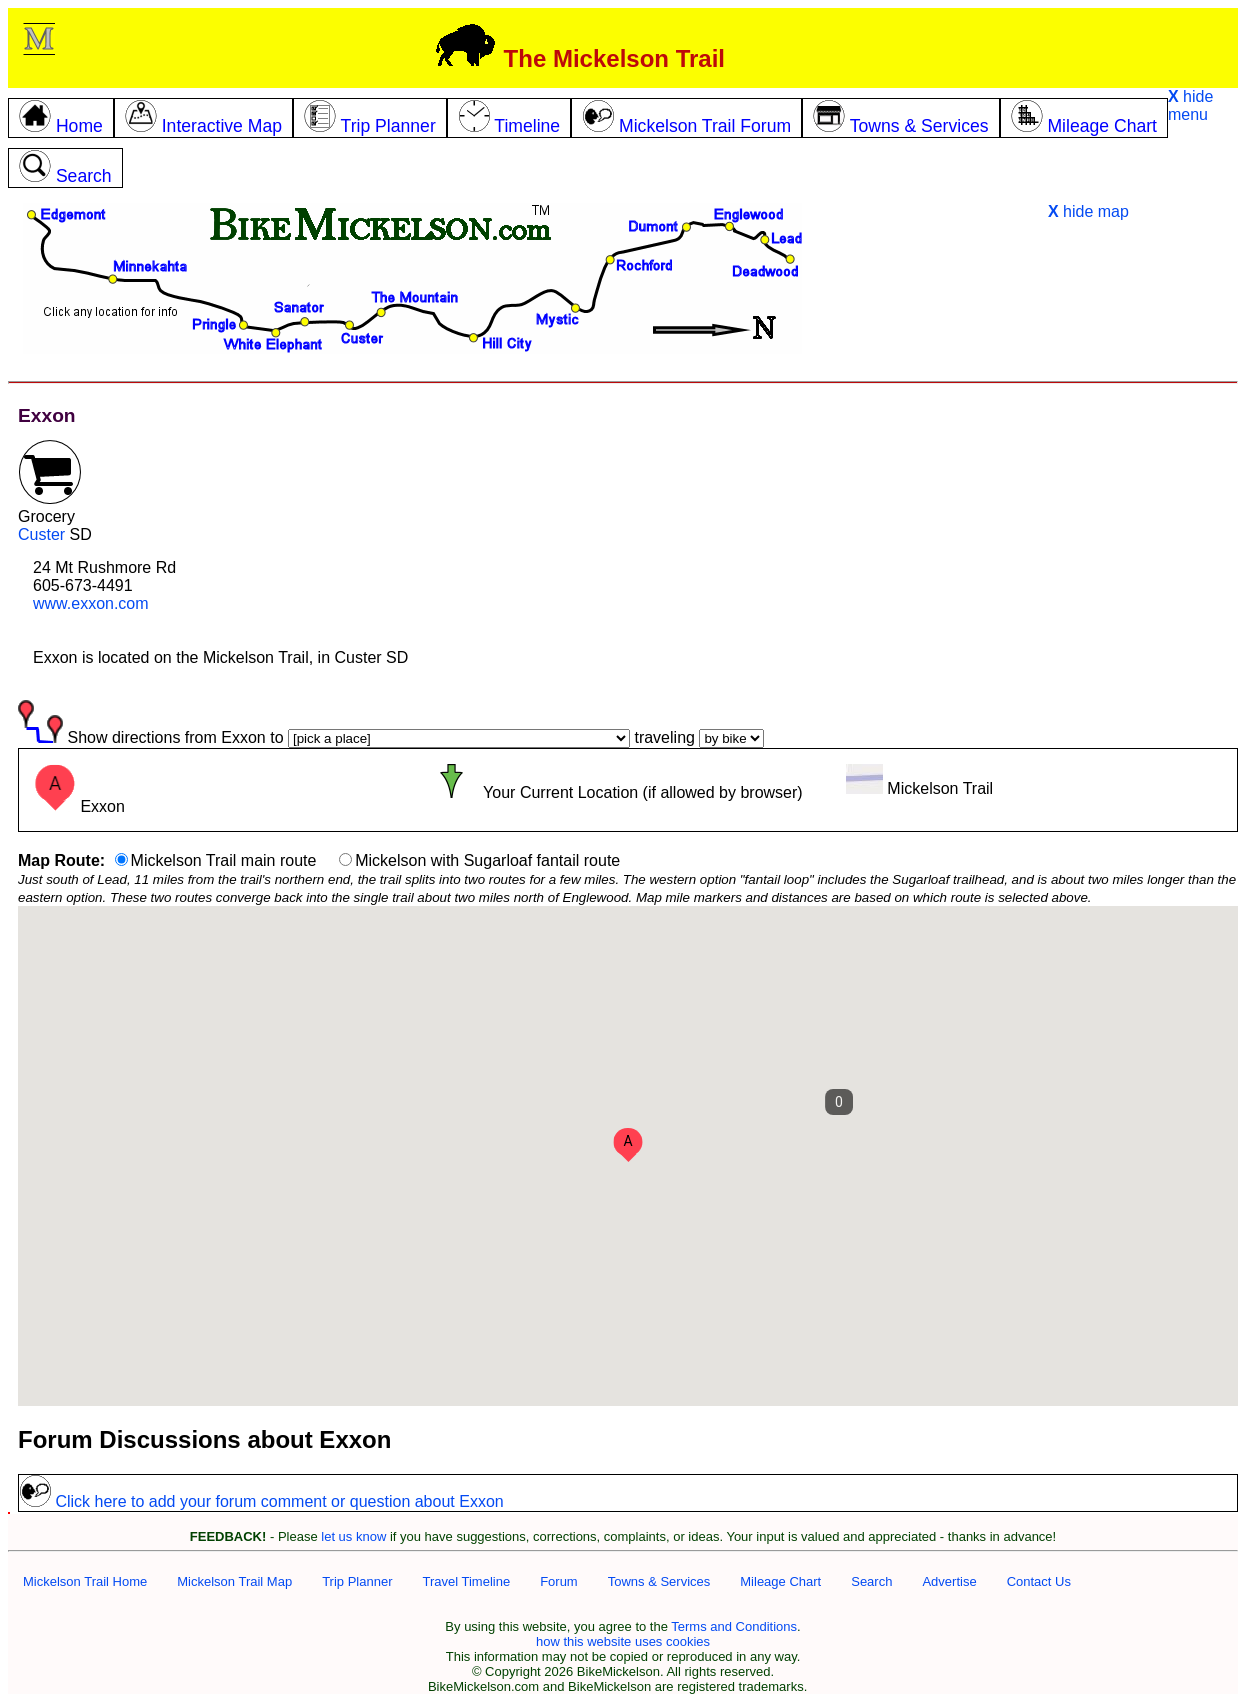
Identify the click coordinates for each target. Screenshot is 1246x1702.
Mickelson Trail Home (85, 1581)
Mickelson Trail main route (224, 860)
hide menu (1190, 105)
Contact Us (1039, 1581)
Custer (41, 534)
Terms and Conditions (734, 1626)
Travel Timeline (466, 1581)
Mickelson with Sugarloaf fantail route (487, 860)
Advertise (949, 1581)
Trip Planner (357, 1581)
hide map (1088, 211)
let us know (353, 1536)
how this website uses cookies (623, 1641)
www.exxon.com (91, 603)
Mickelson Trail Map (234, 1581)
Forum (559, 1581)
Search (871, 1581)
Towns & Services (659, 1581)
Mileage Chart (780, 1581)
